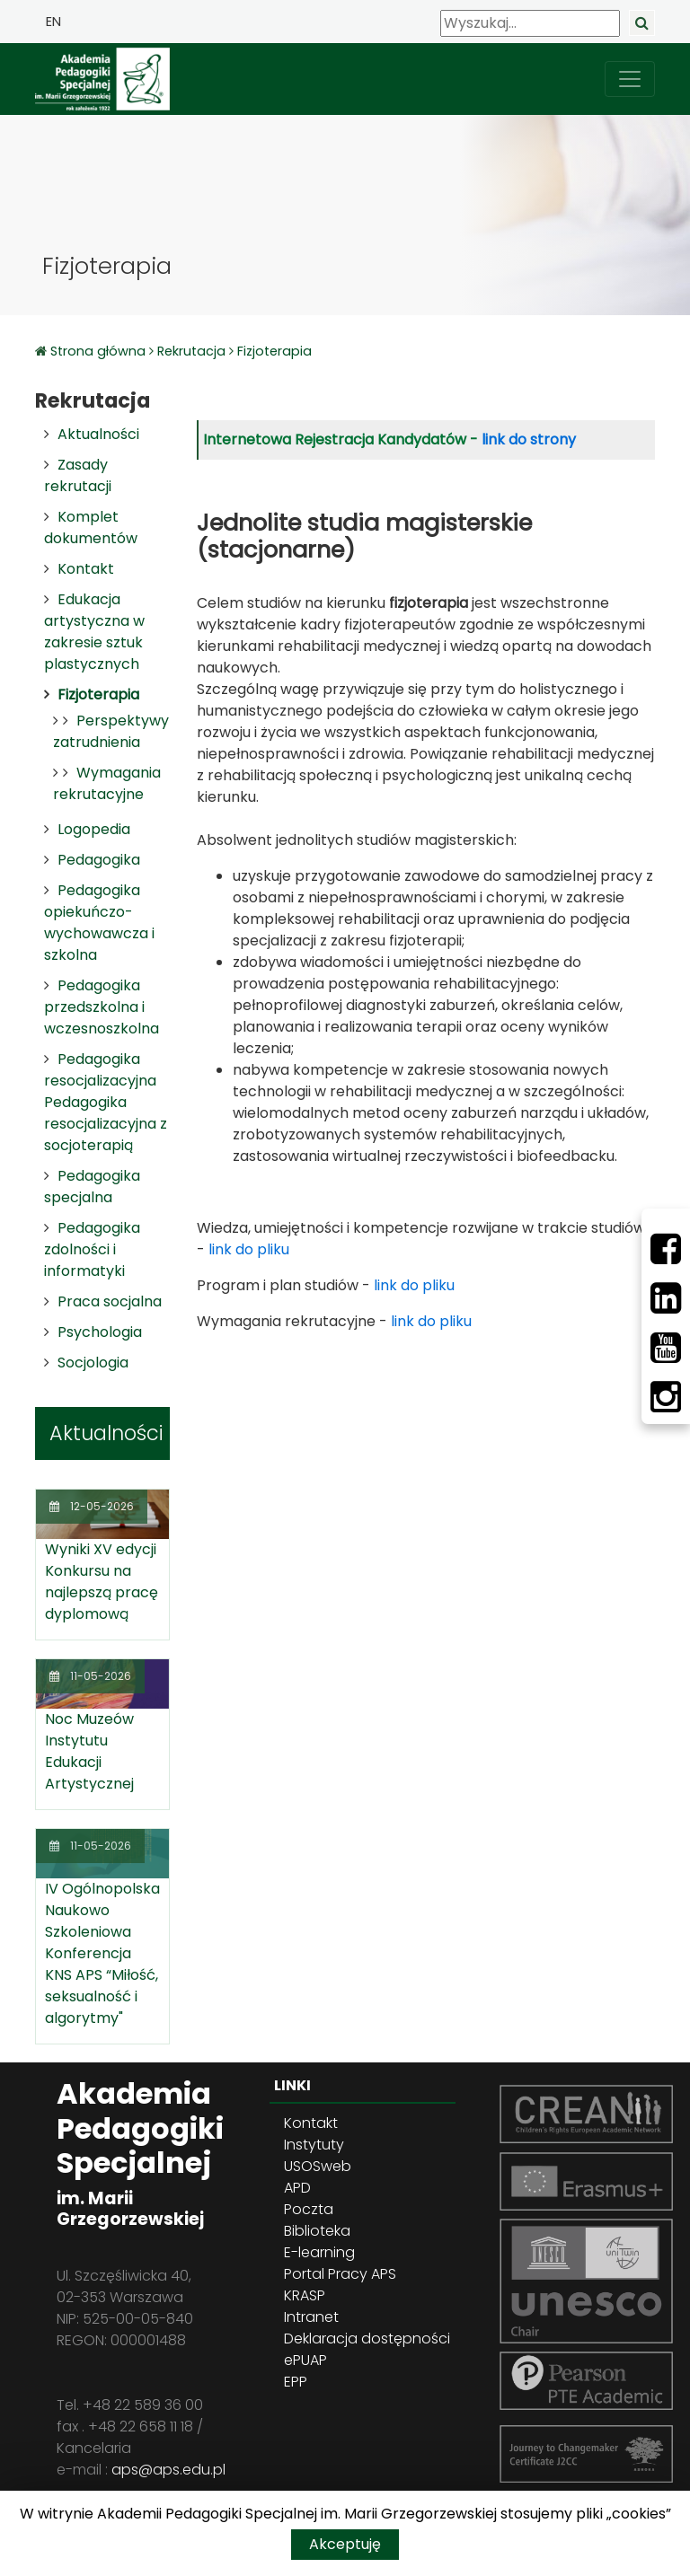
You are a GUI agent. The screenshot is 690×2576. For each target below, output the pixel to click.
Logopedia (94, 829)
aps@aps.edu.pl (168, 2469)
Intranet (311, 2317)
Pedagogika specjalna (92, 1186)
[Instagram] (665, 1397)
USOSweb (317, 2166)
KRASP (304, 2295)
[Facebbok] (665, 1249)
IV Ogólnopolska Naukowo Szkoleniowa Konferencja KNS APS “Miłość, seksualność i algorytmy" (102, 1953)
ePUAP (305, 2360)
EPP (295, 2381)
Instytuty (314, 2144)
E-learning (319, 2252)
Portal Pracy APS (340, 2274)
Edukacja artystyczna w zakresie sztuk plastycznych (94, 631)
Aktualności (98, 434)
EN (53, 22)
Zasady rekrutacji (77, 475)
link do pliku (248, 1249)
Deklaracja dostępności (367, 2338)
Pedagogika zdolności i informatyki (92, 1249)
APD (297, 2187)
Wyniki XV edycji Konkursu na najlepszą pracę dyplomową (101, 1581)
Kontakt (86, 568)
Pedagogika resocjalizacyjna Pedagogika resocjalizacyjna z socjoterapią (105, 1102)
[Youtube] (665, 1348)
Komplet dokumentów (90, 527)
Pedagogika (99, 859)
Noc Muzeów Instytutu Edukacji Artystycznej (89, 1751)
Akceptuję (345, 2544)
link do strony (529, 439)
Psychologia (100, 1332)
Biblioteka (317, 2230)
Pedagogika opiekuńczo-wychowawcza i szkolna (99, 922)
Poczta (308, 2209)
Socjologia (93, 1362)
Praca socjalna (110, 1301)
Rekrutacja (191, 351)
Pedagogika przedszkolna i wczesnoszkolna (101, 1007)
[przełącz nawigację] (630, 79)
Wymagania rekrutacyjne (107, 783)
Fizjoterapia (274, 351)
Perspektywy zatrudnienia (111, 731)
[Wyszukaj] (530, 23)
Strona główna (99, 351)
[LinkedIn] (665, 1298)
